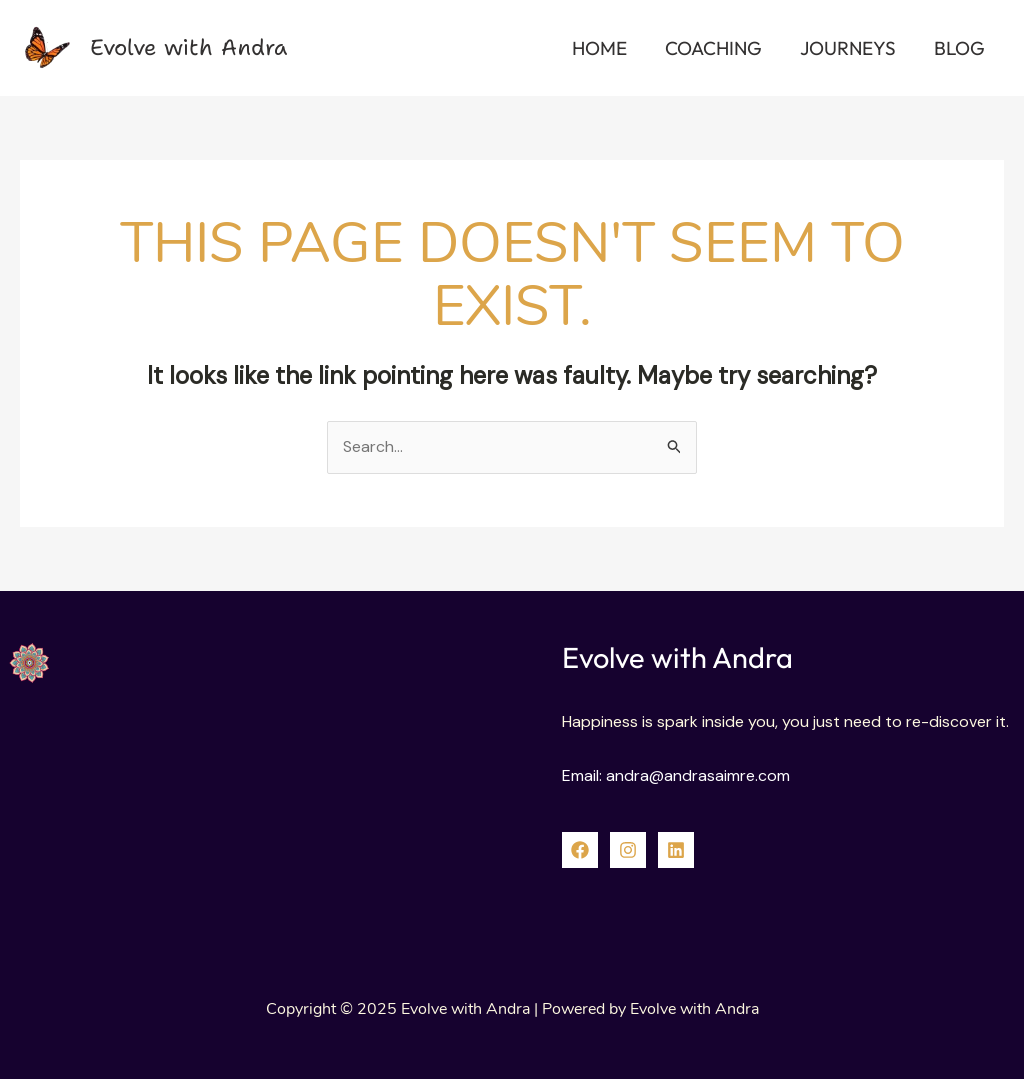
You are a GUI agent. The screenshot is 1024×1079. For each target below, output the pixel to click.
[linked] (676, 850)
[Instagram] (628, 850)
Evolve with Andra (188, 47)
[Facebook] (580, 850)
